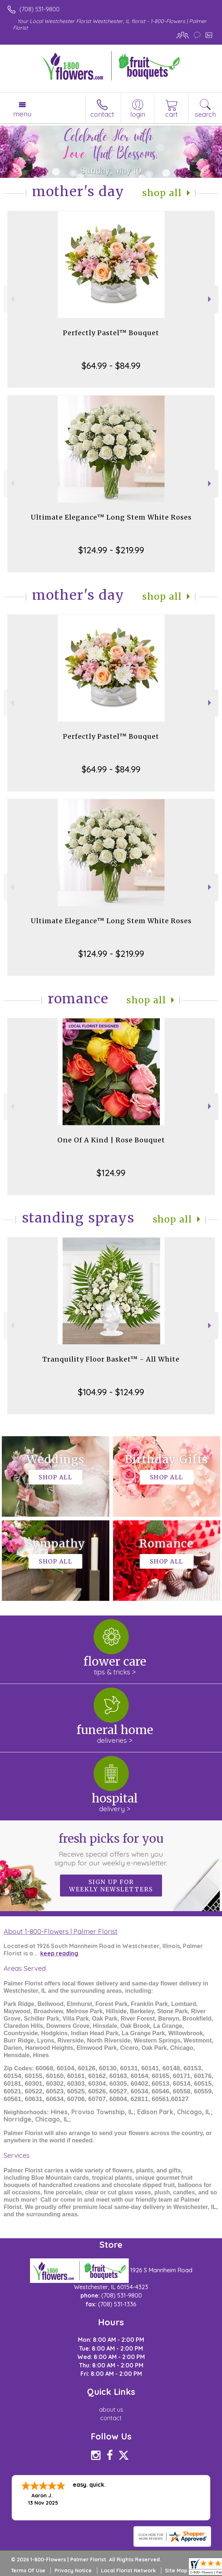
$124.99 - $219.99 (111, 549)
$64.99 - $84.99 (111, 365)
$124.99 (111, 1172)
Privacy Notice (73, 2570)
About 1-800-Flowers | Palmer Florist (60, 1931)
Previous (11, 299)
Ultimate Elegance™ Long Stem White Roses (111, 517)
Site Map (176, 2570)
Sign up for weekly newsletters (111, 1885)
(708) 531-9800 (39, 9)
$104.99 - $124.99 (111, 1391)
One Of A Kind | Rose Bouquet (111, 1140)
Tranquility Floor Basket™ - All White (111, 1359)
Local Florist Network (128, 2570)
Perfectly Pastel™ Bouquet (111, 333)
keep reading (59, 1953)
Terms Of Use (28, 2570)
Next (210, 299)
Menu (22, 113)
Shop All (162, 193)
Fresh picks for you (111, 1849)
